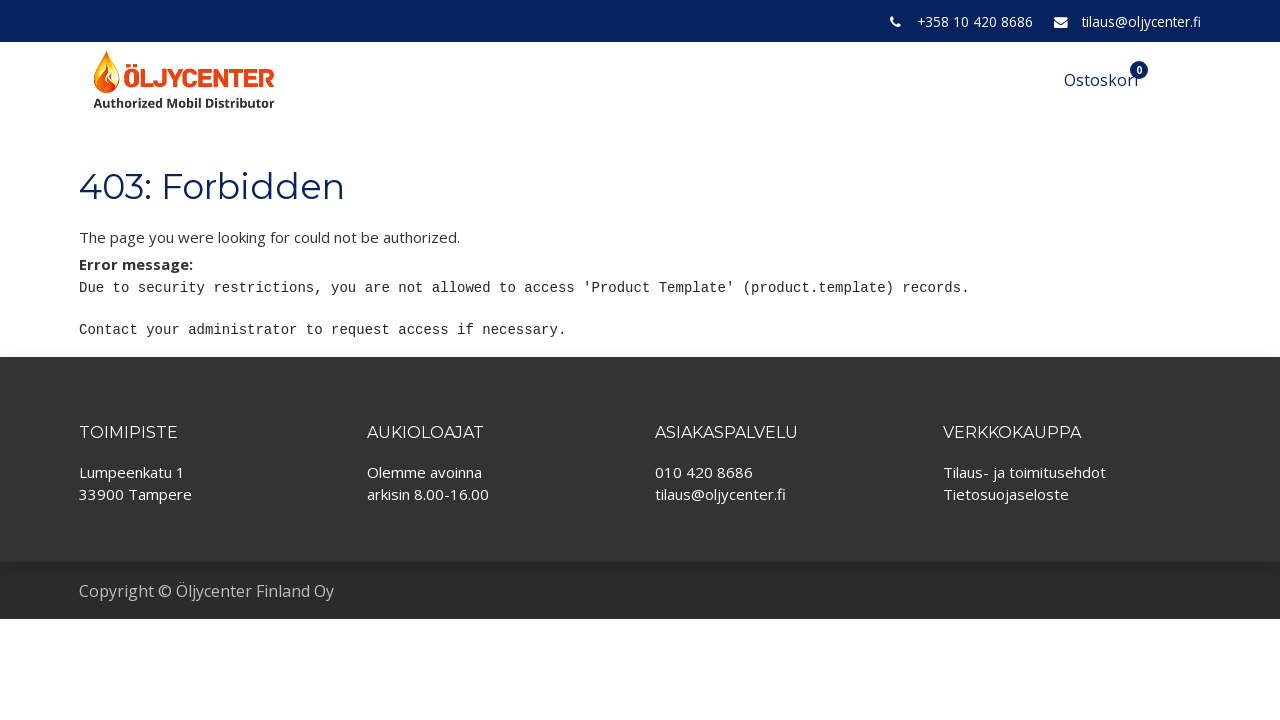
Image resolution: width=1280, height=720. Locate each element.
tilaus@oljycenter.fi (1141, 21)
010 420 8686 (704, 472)
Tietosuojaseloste (1006, 494)
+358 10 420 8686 (975, 21)
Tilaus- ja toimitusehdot (1024, 472)
